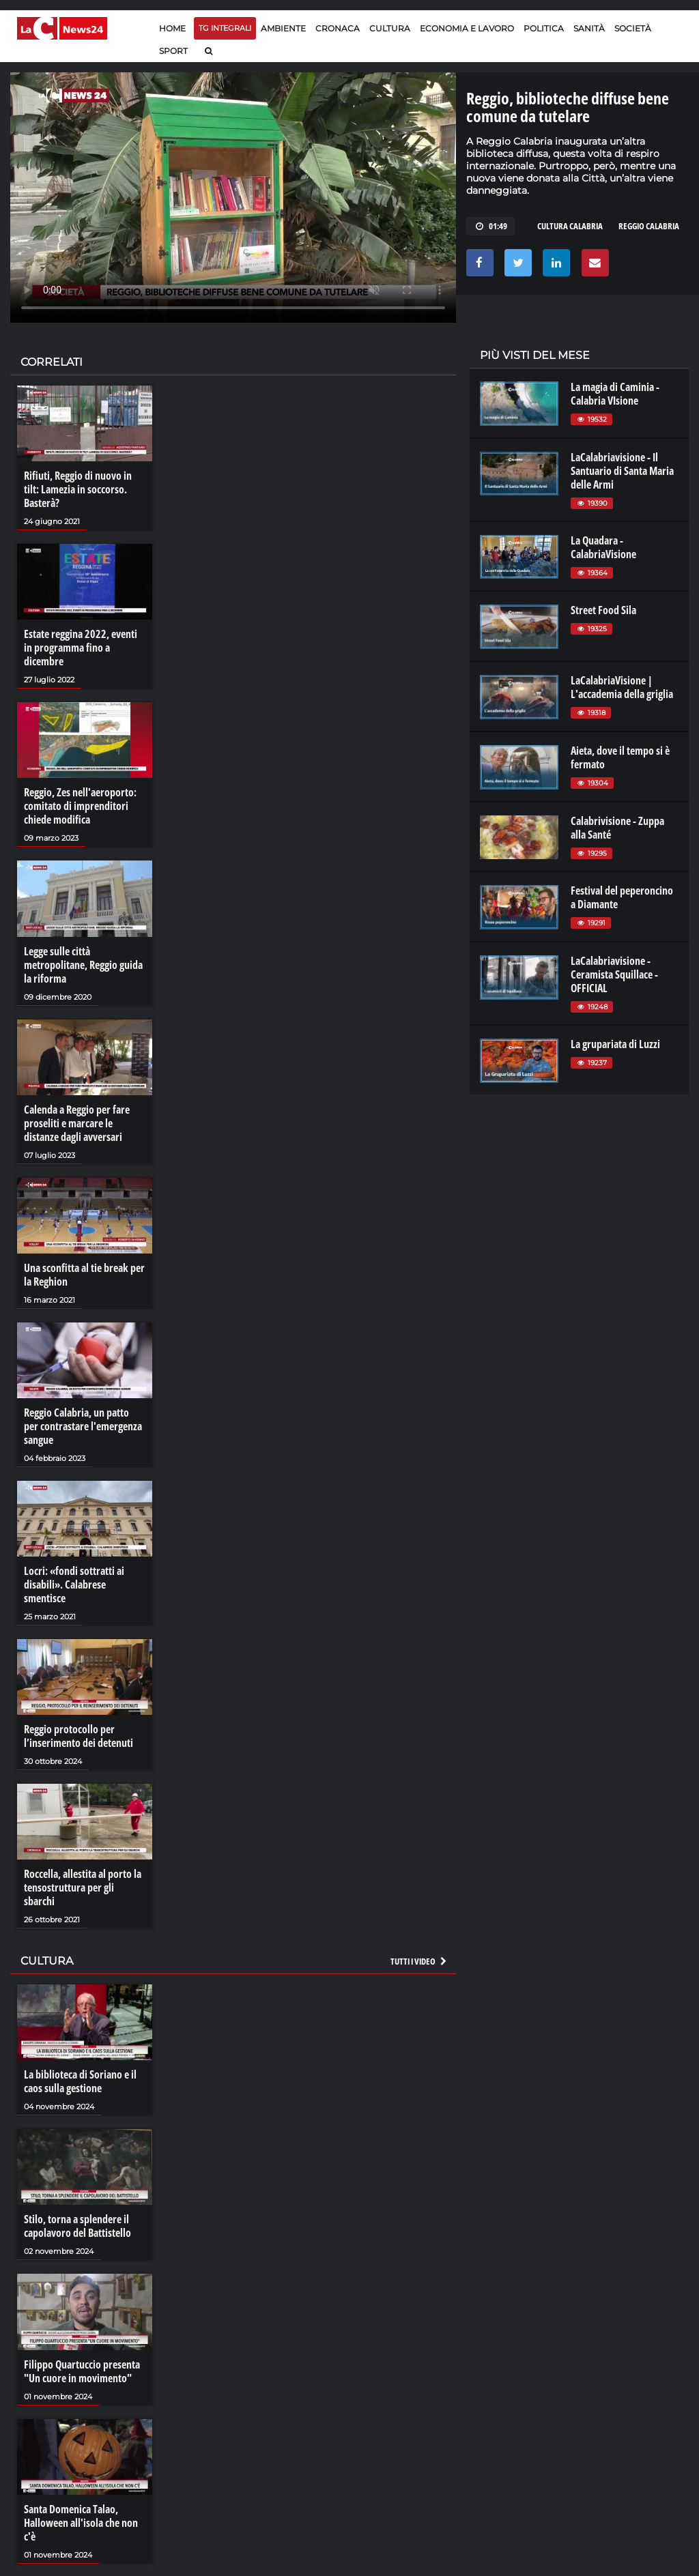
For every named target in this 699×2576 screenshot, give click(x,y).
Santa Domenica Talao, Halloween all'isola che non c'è (81, 2523)
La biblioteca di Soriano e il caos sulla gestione (80, 2081)
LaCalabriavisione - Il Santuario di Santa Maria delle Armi (622, 471)
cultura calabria (570, 226)
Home (172, 28)
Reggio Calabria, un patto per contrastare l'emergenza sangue (83, 1426)
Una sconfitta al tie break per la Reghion (84, 1274)
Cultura (389, 28)
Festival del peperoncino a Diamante (622, 897)
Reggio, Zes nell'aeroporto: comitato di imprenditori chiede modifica (80, 806)
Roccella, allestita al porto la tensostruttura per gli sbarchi (82, 1887)
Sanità (589, 28)
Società (632, 28)
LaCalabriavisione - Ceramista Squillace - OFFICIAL (614, 974)
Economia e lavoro (467, 28)
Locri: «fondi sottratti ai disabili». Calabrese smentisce (74, 1584)
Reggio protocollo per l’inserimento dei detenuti (78, 1736)
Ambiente (283, 28)
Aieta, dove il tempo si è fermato (620, 757)
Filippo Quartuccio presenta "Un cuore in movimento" (82, 2371)
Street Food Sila (603, 610)
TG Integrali (225, 28)
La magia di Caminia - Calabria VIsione (615, 393)
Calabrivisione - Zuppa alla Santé (617, 827)
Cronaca (337, 28)
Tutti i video (419, 1961)
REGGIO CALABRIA (648, 226)
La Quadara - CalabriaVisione (603, 547)
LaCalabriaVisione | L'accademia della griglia (622, 687)
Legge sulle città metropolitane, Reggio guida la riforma (83, 965)
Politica (544, 28)
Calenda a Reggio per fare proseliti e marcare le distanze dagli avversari (77, 1123)
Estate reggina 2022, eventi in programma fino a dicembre (80, 647)
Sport (173, 51)
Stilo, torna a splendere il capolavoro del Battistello (77, 2226)
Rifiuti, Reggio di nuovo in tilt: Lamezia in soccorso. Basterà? (78, 489)
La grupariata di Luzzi (615, 1044)
